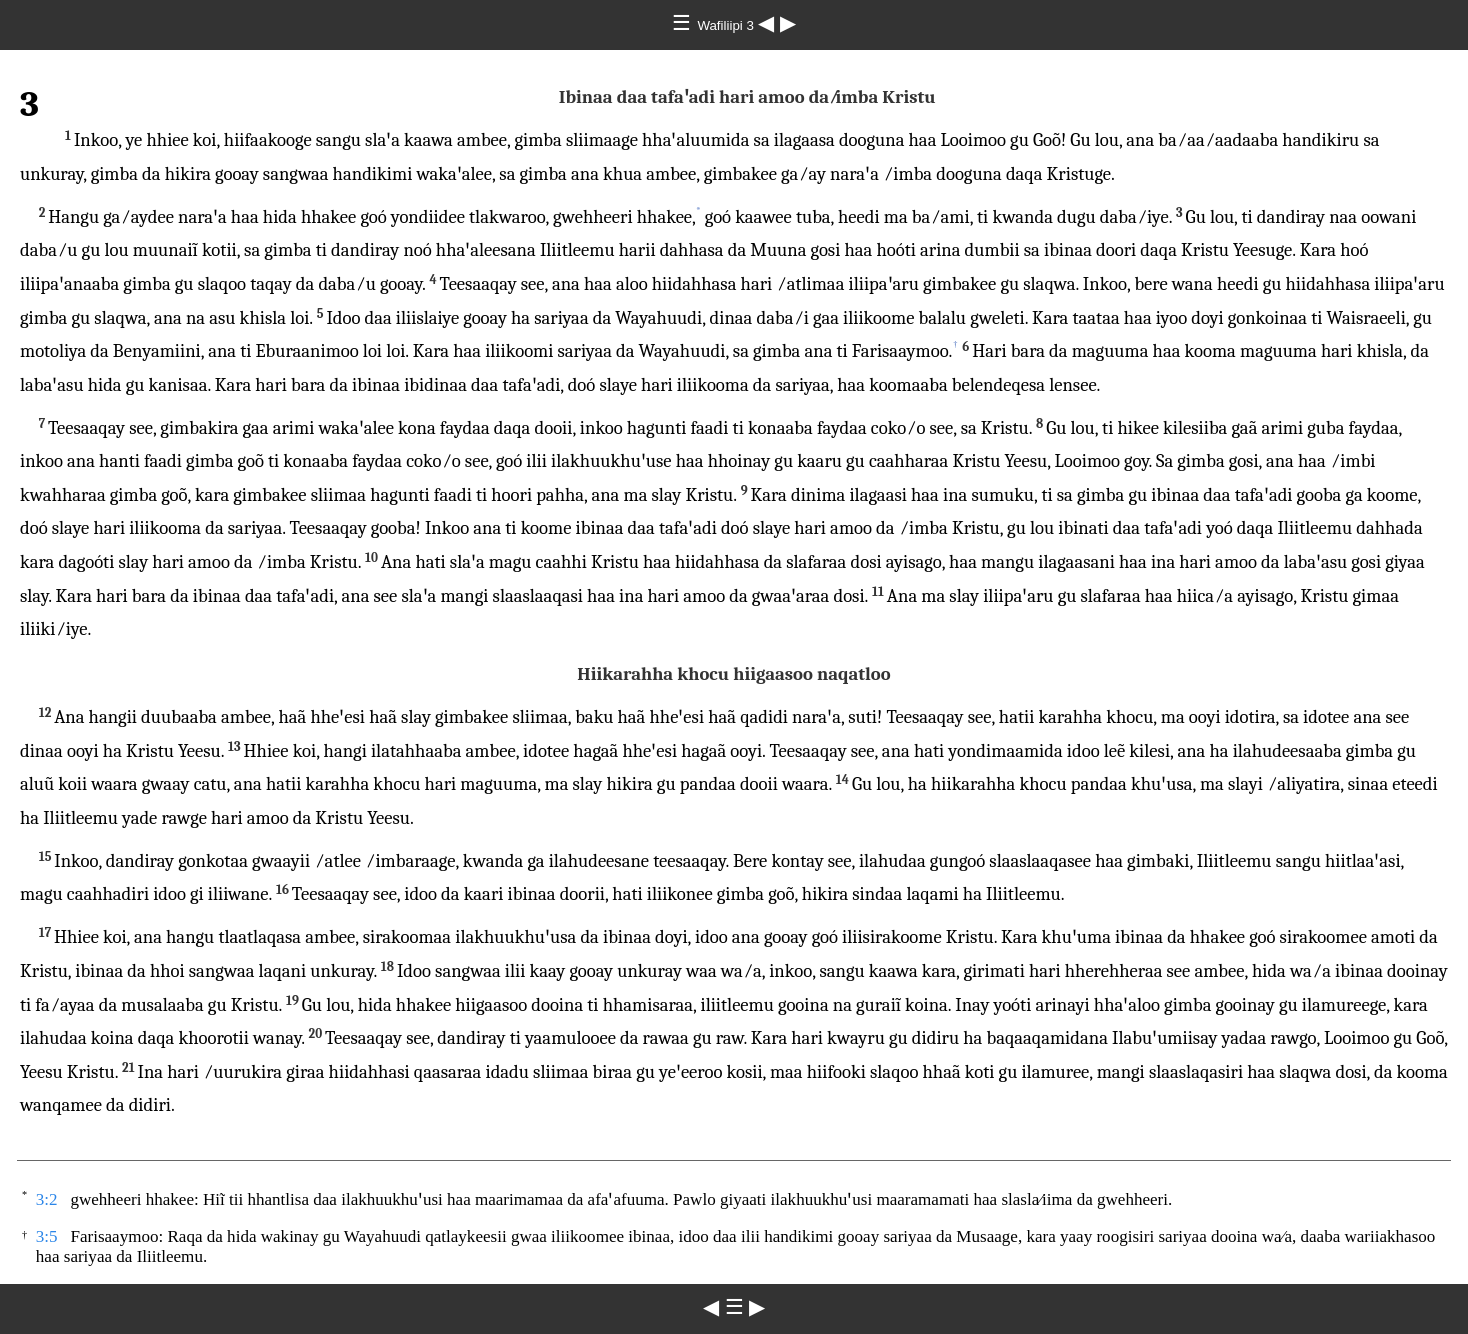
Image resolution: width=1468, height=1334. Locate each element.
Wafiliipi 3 (727, 25)
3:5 (47, 1236)
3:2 (47, 1199)
